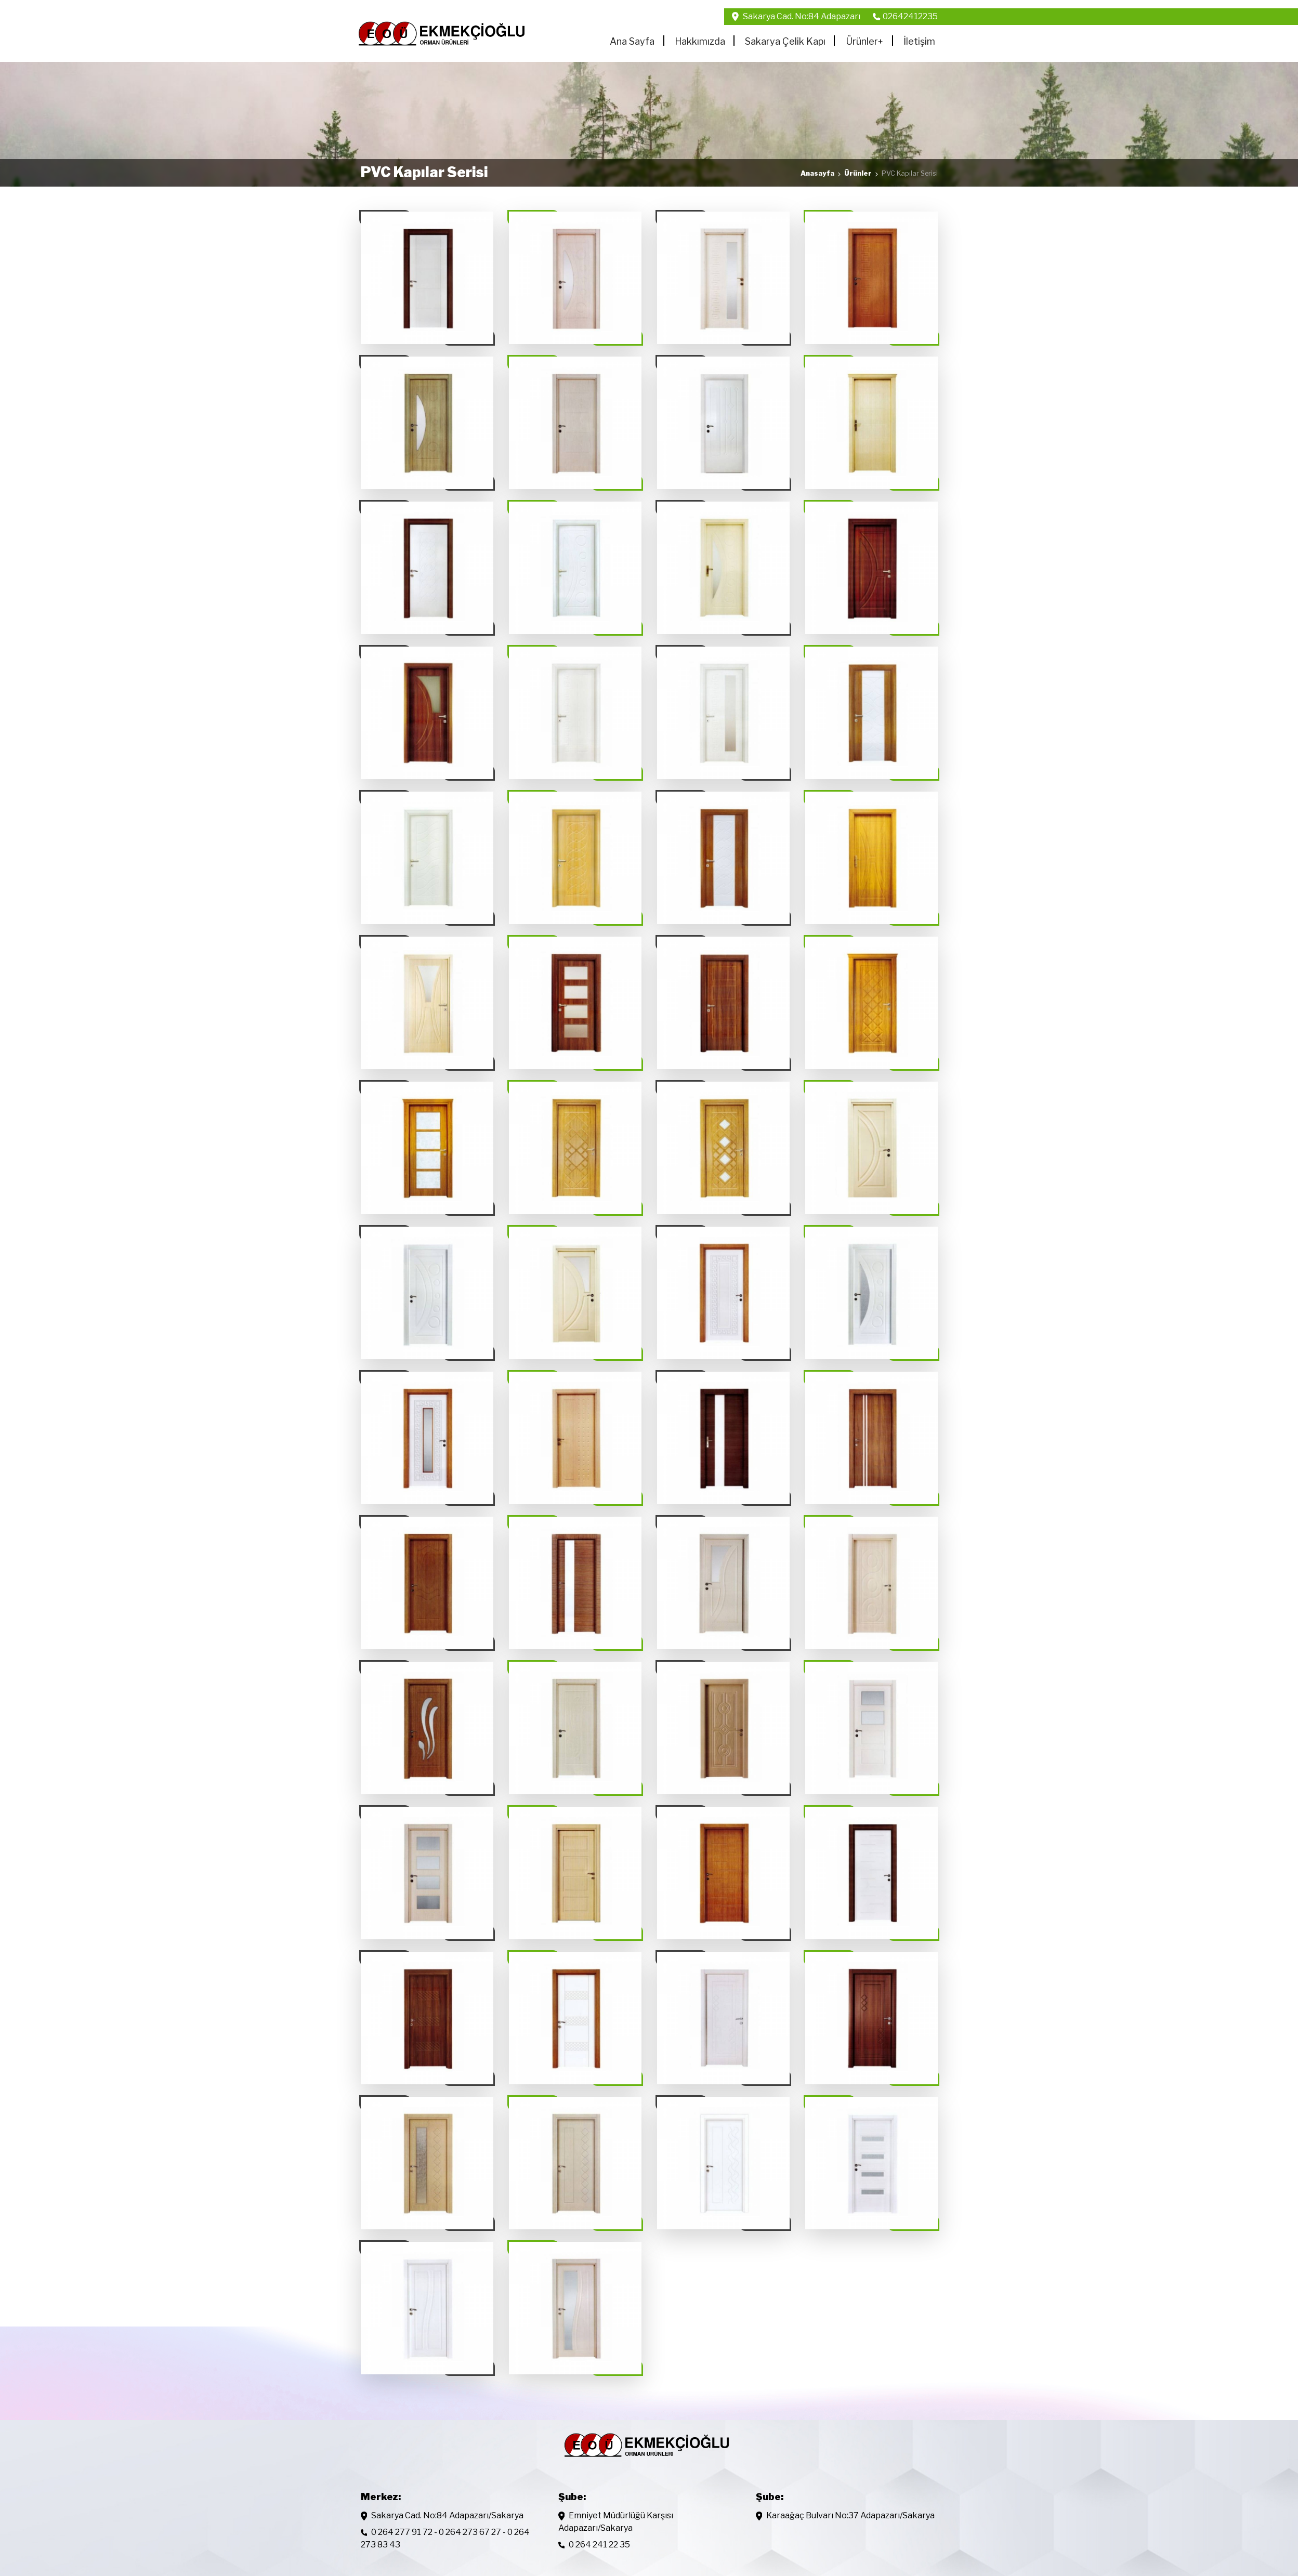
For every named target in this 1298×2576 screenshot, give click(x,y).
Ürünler (864, 41)
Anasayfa (817, 173)
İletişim (919, 41)
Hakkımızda (700, 41)
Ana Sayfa (632, 41)
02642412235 (910, 16)
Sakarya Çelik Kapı (785, 41)
